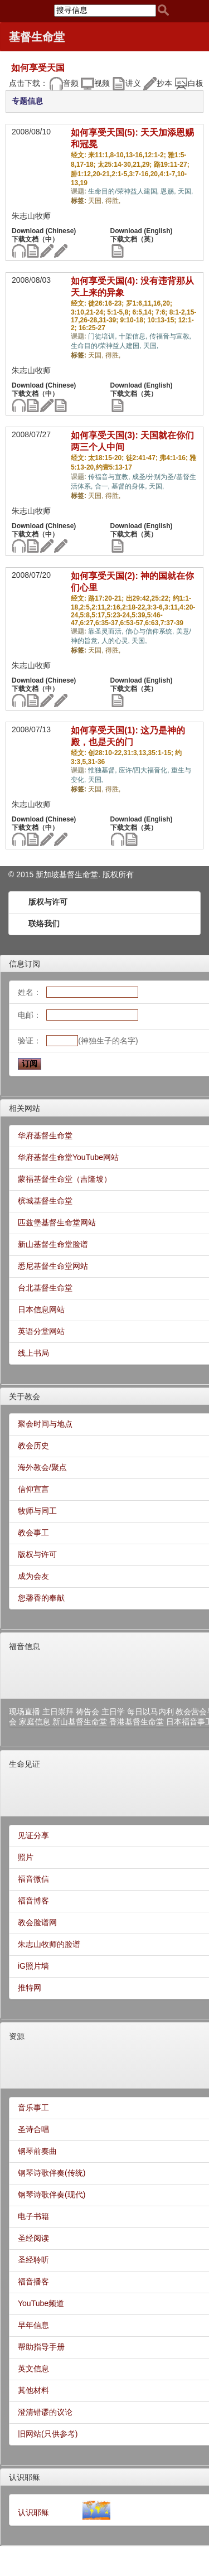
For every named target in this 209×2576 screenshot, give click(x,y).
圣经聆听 (33, 2259)
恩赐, (169, 191)
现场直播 (24, 1711)
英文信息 (33, 2368)
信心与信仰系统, (150, 631)
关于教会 (24, 1396)
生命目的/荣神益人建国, (124, 191)
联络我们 (44, 923)
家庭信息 (34, 1721)
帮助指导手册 (41, 2346)
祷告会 (87, 1711)
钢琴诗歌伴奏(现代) (51, 2194)
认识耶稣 (24, 2477)
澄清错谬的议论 (45, 2412)
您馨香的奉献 (41, 1597)
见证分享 (33, 1835)
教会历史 (33, 1445)
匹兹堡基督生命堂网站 (57, 1222)
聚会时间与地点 (45, 1423)
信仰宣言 (33, 1489)
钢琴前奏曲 (37, 2151)
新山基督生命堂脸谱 (53, 1244)
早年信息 (33, 2325)
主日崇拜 (58, 1711)
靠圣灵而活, (106, 631)
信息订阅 (24, 963)
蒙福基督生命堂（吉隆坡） (64, 1179)
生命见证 (24, 1764)
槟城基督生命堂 (45, 1200)
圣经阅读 (33, 2238)
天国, (185, 191)
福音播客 (33, 2281)
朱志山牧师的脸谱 (49, 1944)
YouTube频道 (41, 2303)
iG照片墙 (33, 1965)
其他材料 (33, 2390)
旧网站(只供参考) (47, 2433)
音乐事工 (33, 2107)
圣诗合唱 (33, 2129)
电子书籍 (33, 2216)
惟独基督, (103, 770)
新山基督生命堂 (79, 1721)
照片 (25, 1857)
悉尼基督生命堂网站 (53, 1266)
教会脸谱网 (37, 1922)
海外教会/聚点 (42, 1467)
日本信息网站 (41, 1309)
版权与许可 (47, 901)
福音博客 (33, 1900)
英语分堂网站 (41, 1331)
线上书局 (33, 1353)
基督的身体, (130, 486)
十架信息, (134, 336)
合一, (103, 486)
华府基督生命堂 (45, 1135)
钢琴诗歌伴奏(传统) (51, 2172)
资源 (17, 2036)
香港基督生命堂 (136, 1721)
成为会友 (33, 1576)
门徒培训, (103, 336)
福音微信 (33, 1878)
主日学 (113, 1711)
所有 (126, 874)
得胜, (112, 201)
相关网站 (24, 1108)
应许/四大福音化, (145, 770)
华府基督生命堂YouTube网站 (68, 1157)
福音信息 (24, 1646)
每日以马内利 (150, 1711)
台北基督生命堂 (45, 1287)
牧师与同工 (37, 1510)
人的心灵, (116, 641)
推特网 (29, 1987)
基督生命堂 (37, 37)
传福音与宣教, (170, 336)
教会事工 (33, 1532)
